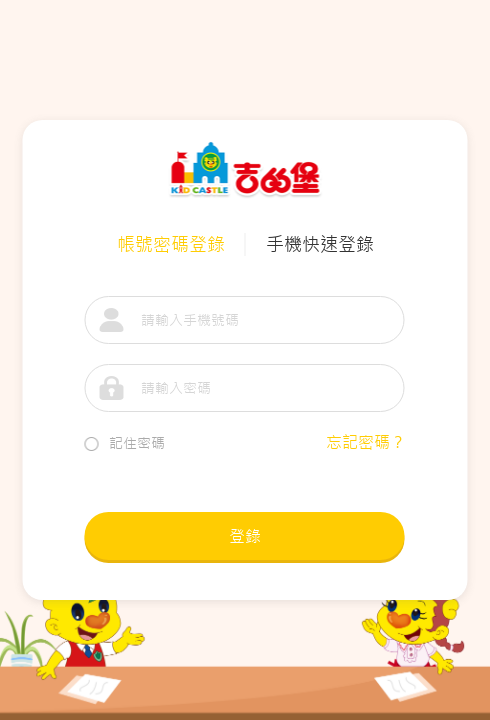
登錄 (245, 536)
